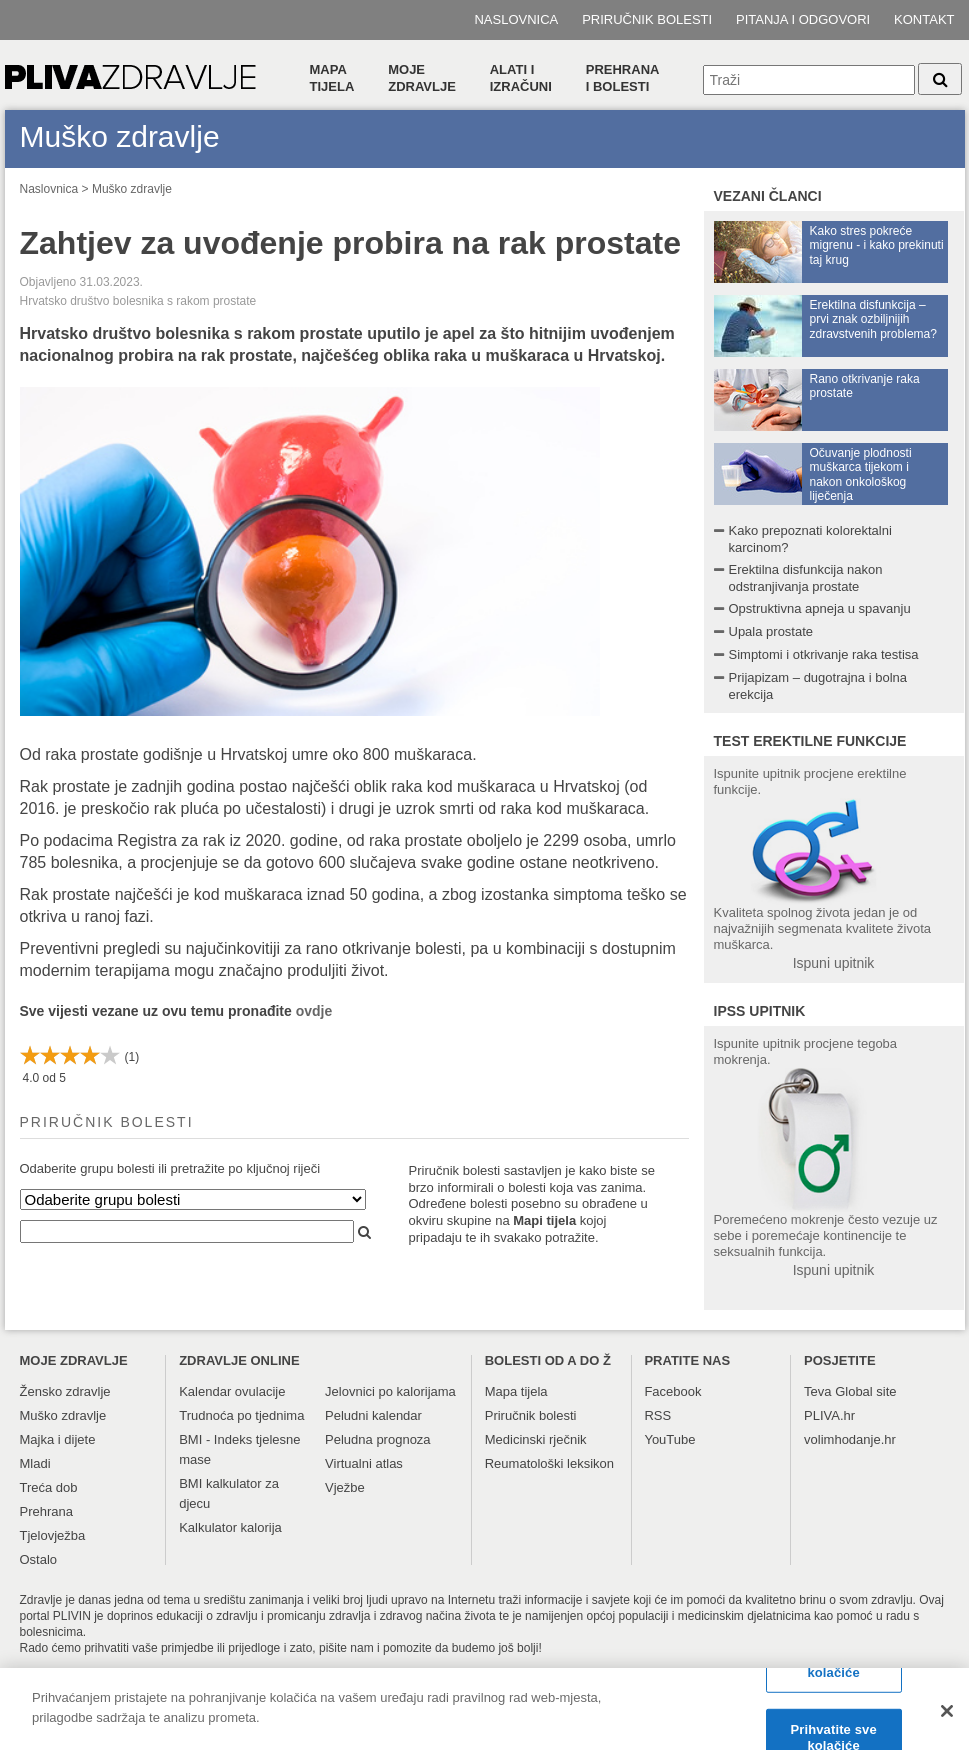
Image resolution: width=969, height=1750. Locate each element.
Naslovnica (516, 19)
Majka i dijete (58, 1439)
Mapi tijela (544, 1220)
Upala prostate (771, 631)
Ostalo (39, 1559)
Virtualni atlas (364, 1463)
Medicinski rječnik (536, 1439)
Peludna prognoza (378, 1439)
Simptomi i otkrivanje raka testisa (824, 654)
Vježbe (345, 1487)
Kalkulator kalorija (230, 1527)
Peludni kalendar (373, 1415)
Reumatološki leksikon (549, 1463)
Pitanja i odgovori (803, 19)
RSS (657, 1415)
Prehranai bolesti (623, 78)
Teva (817, 1391)
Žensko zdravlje (65, 1391)
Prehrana (46, 1511)
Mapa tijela (332, 78)
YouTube (669, 1439)
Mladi (35, 1463)
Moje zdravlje (422, 78)
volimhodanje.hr (850, 1439)
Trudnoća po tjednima (241, 1415)
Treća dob (49, 1487)
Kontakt (924, 19)
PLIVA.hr (829, 1415)
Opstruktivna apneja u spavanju (820, 608)
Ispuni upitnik (834, 963)
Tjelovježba (53, 1535)
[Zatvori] (947, 1718)
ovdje (314, 1011)
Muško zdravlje (132, 189)
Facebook (672, 1391)
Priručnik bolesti (647, 19)
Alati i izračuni (521, 78)
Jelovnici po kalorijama (390, 1391)
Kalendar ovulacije (232, 1391)
